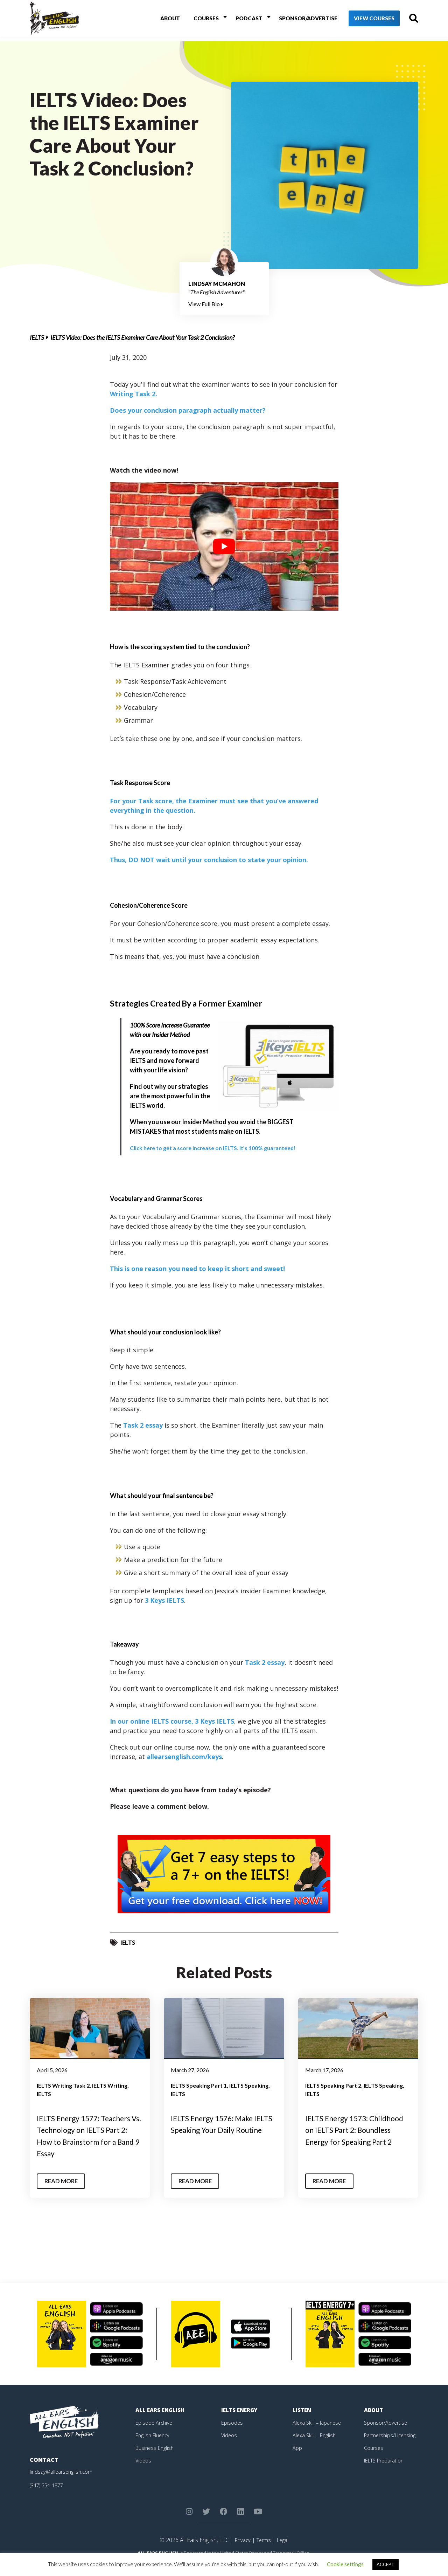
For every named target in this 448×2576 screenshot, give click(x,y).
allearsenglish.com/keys (184, 1756)
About (171, 20)
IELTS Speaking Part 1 (199, 2085)
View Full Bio (205, 304)
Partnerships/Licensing (392, 2447)
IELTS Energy (240, 2422)
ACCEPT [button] (385, 2564)
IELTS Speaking (248, 2085)
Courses (204, 20)
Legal (284, 2552)
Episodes (232, 2434)
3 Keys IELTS (164, 1600)
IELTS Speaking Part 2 (333, 2085)
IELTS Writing (109, 2085)
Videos (143, 2472)
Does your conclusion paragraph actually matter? (188, 410)
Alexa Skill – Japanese (319, 2434)
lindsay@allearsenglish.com (63, 2483)
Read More (64, 2193)
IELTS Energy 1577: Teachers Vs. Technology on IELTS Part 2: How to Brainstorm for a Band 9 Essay (87, 2141)
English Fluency (154, 2447)
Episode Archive (155, 2434)
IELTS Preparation (387, 2472)
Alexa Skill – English (316, 2447)
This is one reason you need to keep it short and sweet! (197, 1268)
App (297, 2460)
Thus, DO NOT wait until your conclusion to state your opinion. (209, 860)
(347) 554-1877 (49, 2497)
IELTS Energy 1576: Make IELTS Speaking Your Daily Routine (219, 2129)
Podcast (242, 20)
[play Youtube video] (224, 546)
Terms (264, 2552)
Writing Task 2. (133, 394)
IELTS (37, 337)
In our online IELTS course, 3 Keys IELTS (172, 1721)
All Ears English (161, 2422)
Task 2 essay (143, 1425)
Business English (156, 2460)
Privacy (241, 2552)
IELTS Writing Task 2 (63, 2085)
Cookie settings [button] (345, 2564)
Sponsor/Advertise (297, 20)
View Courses (364, 21)
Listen (303, 2422)
